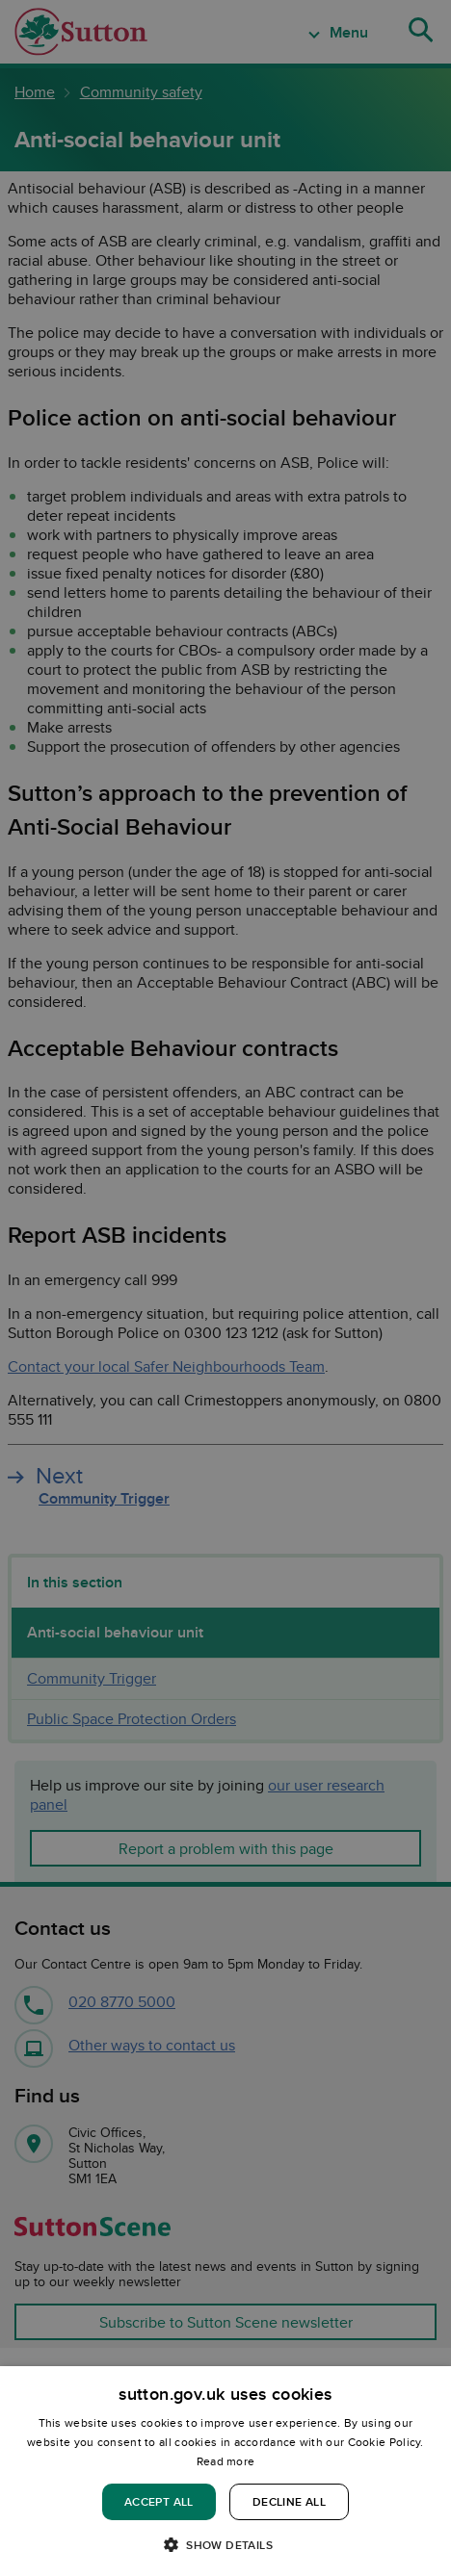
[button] (225, 2544)
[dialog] (225, 2471)
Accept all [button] (159, 2501)
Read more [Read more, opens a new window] (226, 2461)
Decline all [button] (289, 2501)
